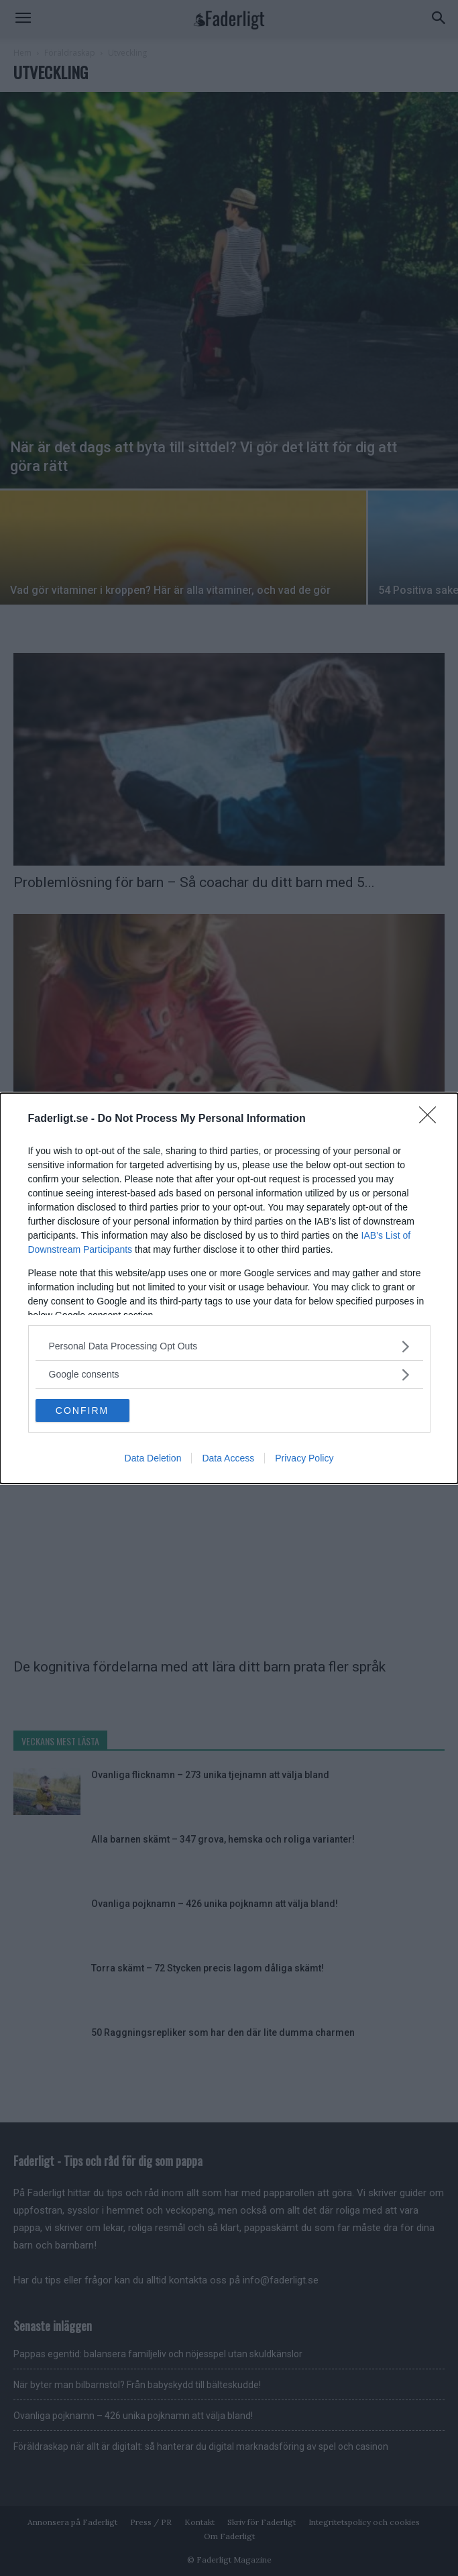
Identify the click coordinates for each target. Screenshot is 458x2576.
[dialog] (229, 1288)
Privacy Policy (304, 1458)
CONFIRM (82, 1410)
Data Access (228, 1458)
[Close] (432, 1119)
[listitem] (229, 1346)
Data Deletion (153, 1458)
